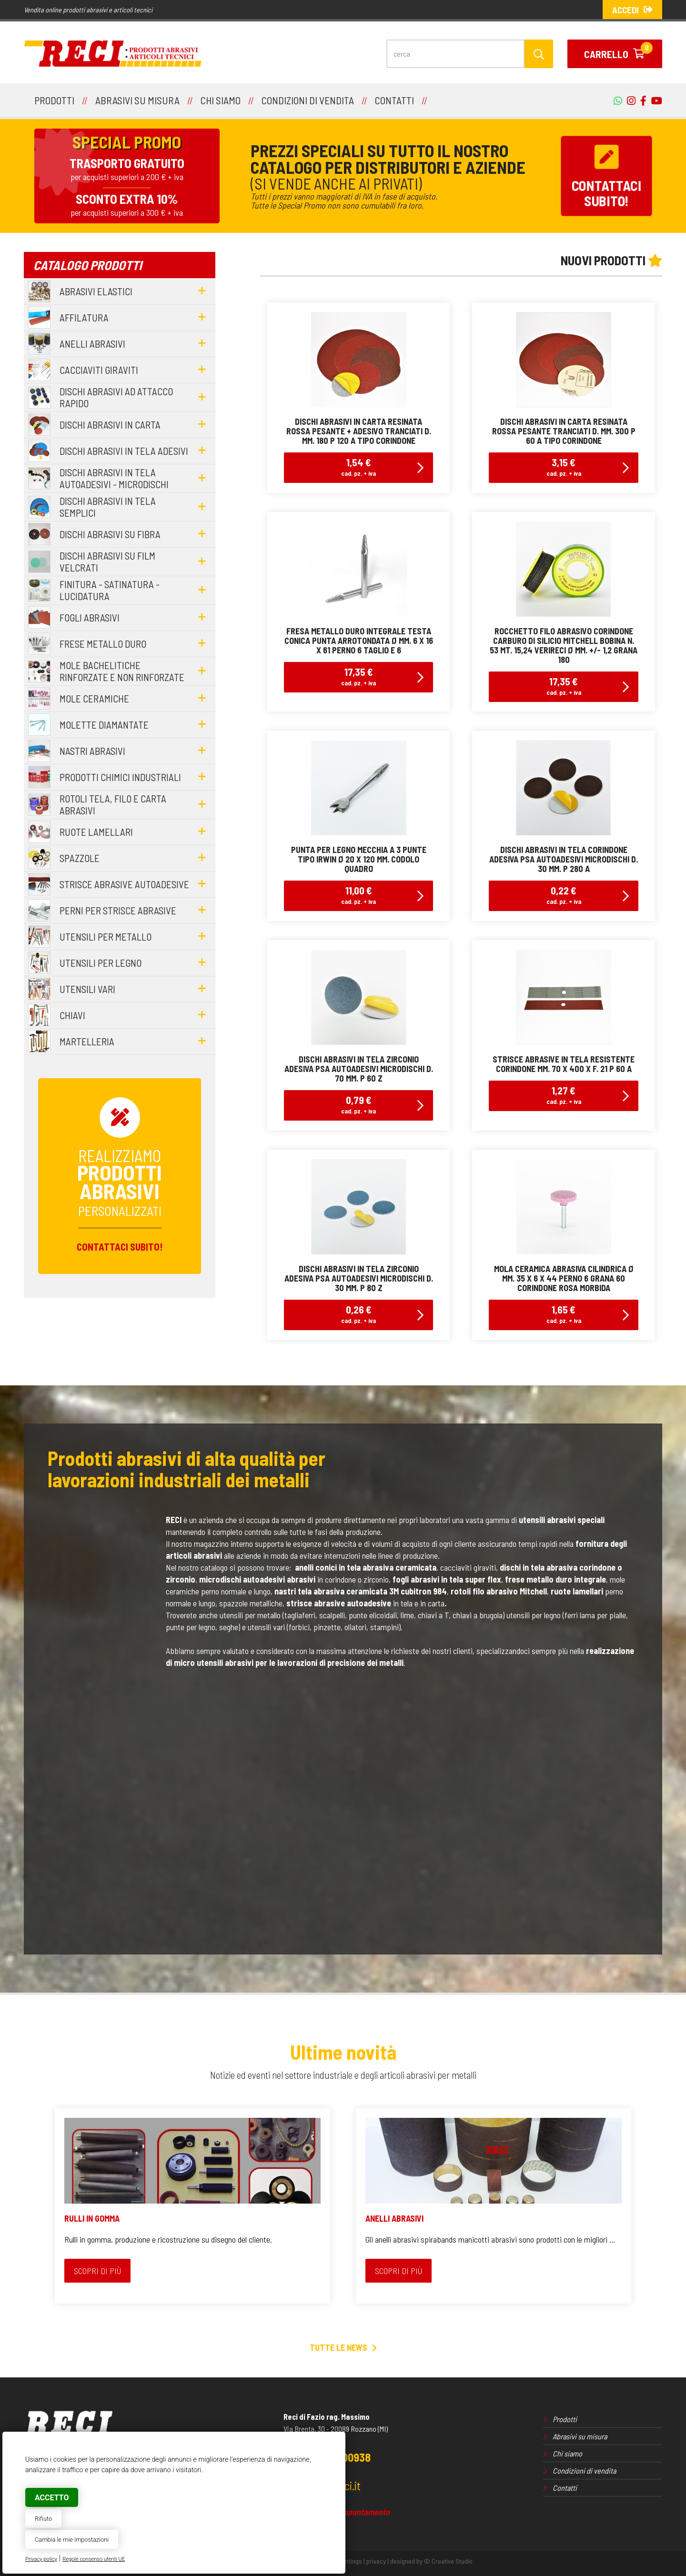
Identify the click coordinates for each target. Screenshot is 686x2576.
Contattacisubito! (606, 176)
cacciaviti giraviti (99, 370)
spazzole (80, 858)
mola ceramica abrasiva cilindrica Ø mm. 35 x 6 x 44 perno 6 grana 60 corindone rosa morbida (564, 1278)
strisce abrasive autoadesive (124, 884)
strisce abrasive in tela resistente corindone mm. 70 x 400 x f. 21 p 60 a (564, 1064)
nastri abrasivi (92, 751)
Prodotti (565, 2419)
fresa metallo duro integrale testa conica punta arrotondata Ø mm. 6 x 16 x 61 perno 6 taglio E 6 (358, 640)
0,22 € (563, 894)
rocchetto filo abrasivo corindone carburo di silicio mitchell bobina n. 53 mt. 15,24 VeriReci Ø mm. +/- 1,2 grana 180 (563, 645)
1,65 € (563, 1313)
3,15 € (563, 466)
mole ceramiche (94, 698)
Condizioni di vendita (584, 2470)
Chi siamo (567, 2453)
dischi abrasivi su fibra (110, 534)
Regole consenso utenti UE (93, 2559)
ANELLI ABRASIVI (394, 2218)
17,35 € (358, 676)
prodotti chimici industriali (120, 777)
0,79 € (358, 1104)
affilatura (84, 317)
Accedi (632, 9)
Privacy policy (41, 2559)
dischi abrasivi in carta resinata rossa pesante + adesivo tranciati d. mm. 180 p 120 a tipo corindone (358, 431)
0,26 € (358, 1313)
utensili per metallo (105, 936)
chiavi (72, 1015)
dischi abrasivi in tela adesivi (124, 451)
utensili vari (87, 989)
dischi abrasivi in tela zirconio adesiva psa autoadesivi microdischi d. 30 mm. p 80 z (358, 1278)
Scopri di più (97, 2270)
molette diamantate (104, 725)
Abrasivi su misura (580, 2436)
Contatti (565, 2487)
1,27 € (563, 1094)
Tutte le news (343, 2347)
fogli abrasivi (90, 617)
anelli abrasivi (92, 344)
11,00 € (358, 894)
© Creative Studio (448, 2561)
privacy (376, 2561)
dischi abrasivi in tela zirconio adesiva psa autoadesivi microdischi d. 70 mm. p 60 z (358, 1068)
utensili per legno (100, 963)
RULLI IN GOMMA (92, 2218)
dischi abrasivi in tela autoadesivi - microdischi (114, 478)
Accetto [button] (52, 2497)
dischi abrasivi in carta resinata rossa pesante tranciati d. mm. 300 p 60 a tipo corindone (564, 431)
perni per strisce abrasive (118, 910)
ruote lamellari (96, 832)
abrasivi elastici (96, 291)
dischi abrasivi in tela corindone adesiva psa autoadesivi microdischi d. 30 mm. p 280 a (563, 859)
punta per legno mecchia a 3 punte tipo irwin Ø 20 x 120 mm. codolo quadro (358, 859)
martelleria (87, 1041)
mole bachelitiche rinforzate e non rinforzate (122, 671)
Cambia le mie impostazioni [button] (72, 2539)
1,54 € (358, 466)
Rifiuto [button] (43, 2518)
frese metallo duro (103, 644)
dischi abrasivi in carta (110, 425)
